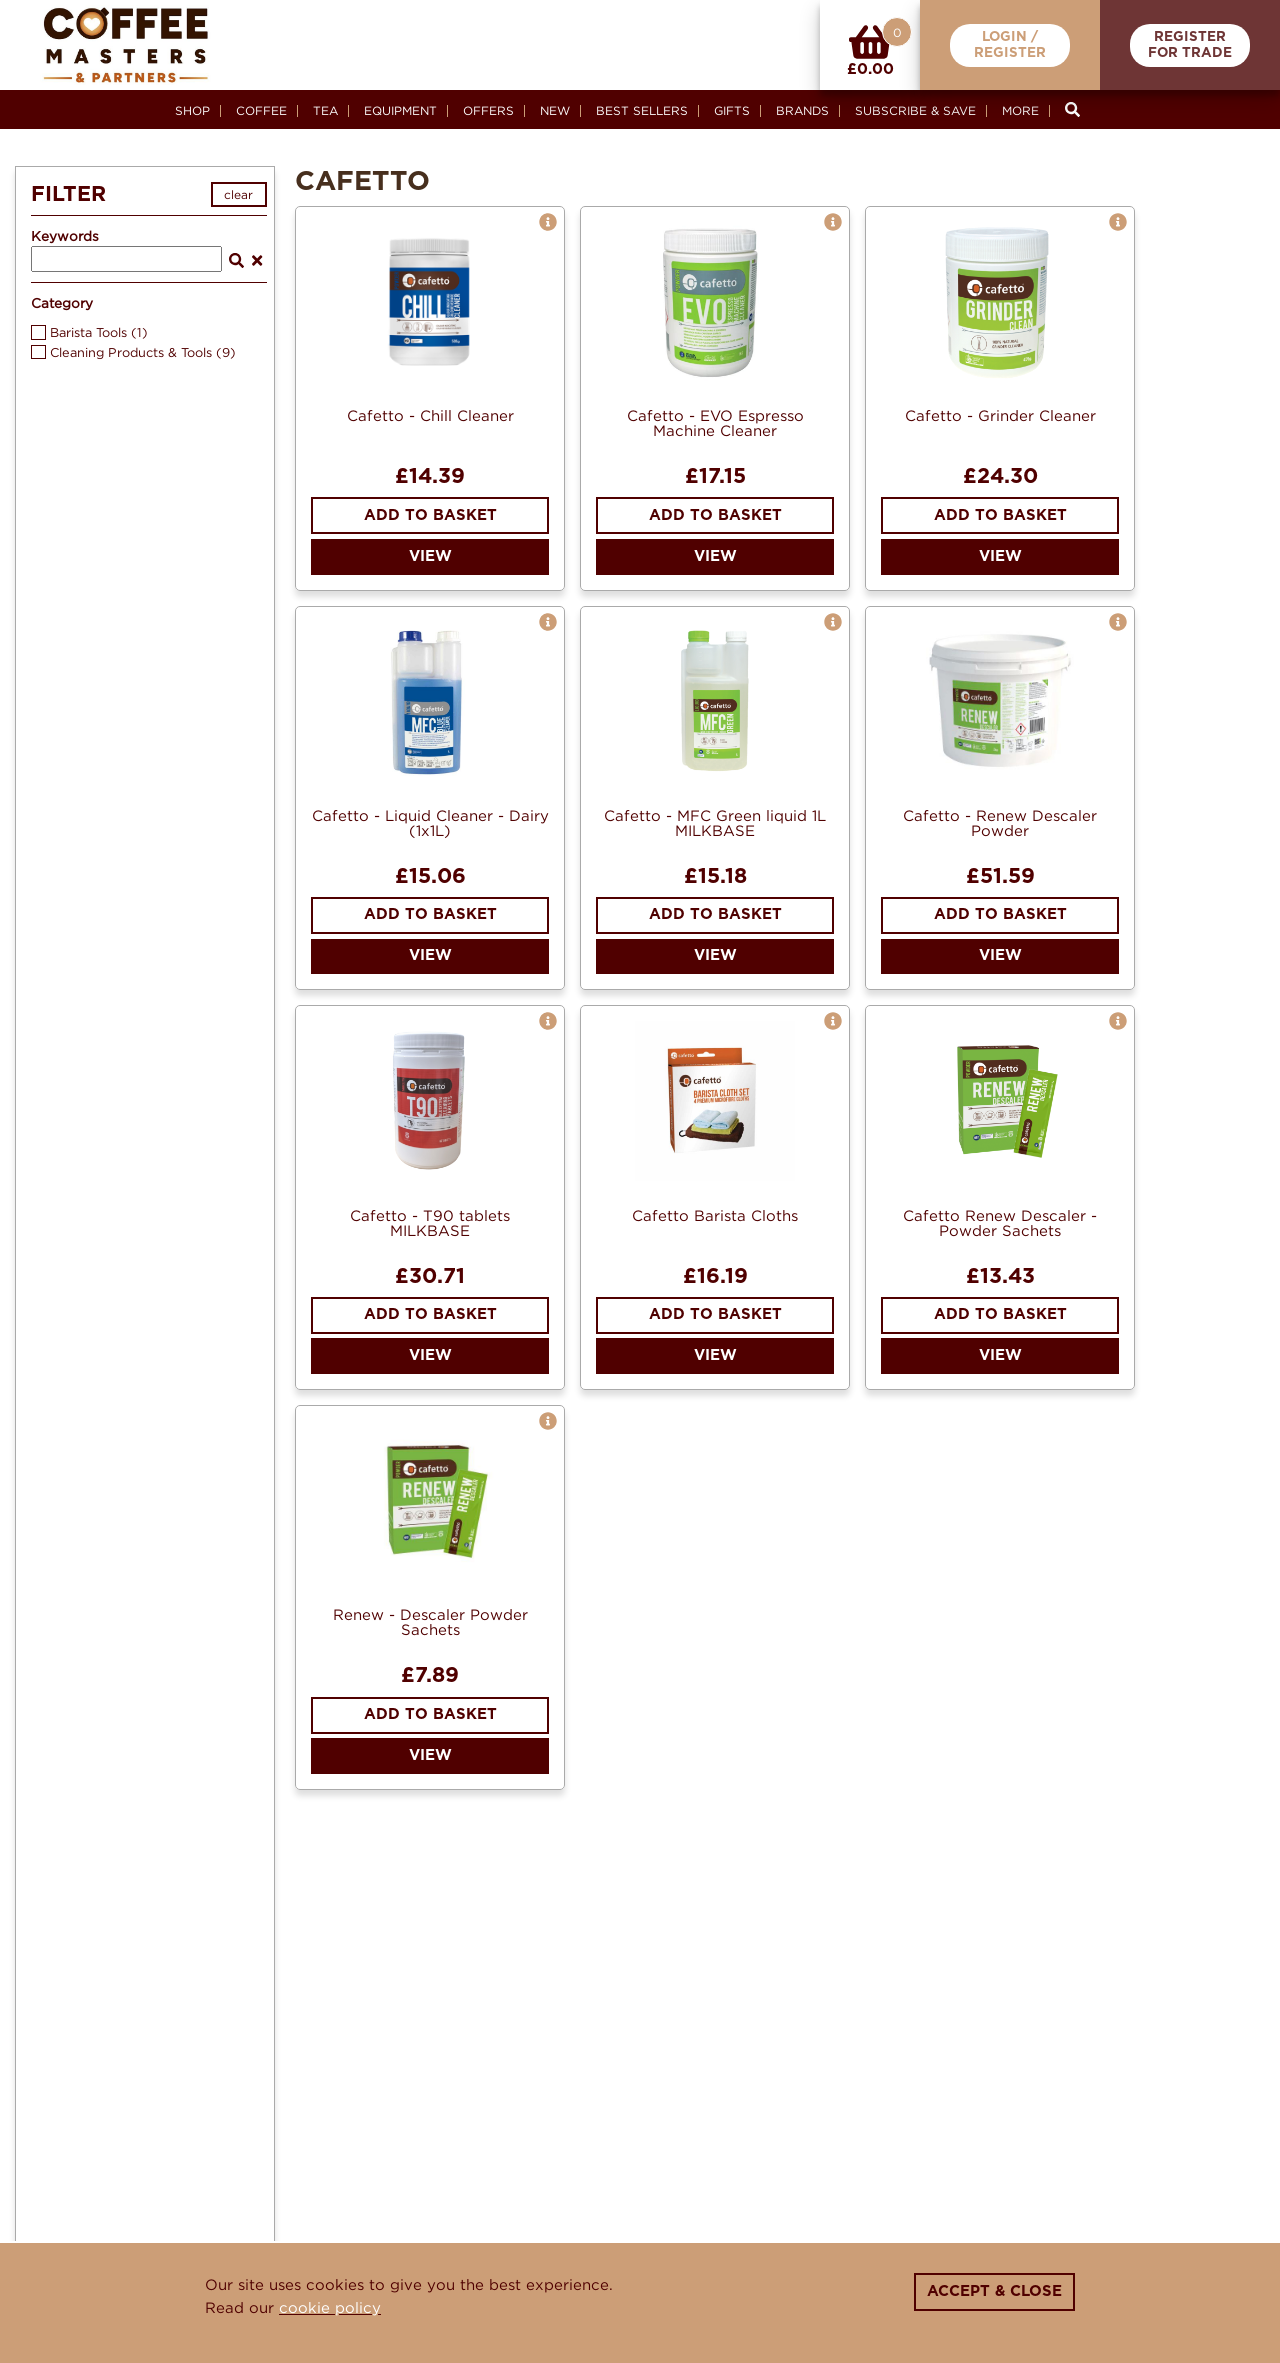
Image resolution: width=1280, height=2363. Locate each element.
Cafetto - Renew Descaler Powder (1000, 823)
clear (238, 194)
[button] (548, 222)
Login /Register (1010, 45)
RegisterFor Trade (1190, 45)
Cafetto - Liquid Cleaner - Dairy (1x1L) (430, 823)
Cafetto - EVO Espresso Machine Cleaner (715, 423)
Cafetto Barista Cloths (715, 1215)
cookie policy (330, 2307)
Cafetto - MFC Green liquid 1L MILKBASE (715, 823)
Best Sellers (642, 110)
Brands (802, 110)
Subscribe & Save (915, 110)
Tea (325, 110)
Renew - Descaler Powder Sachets (430, 1622)
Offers (488, 110)
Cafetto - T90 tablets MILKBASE (430, 1223)
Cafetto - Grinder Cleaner (1000, 415)
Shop (192, 110)
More (1020, 110)
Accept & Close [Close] (994, 2291)
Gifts (732, 110)
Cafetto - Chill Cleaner (430, 415)
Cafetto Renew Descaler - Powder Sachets (1000, 1223)
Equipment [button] (400, 110)
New (555, 110)
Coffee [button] (261, 110)
